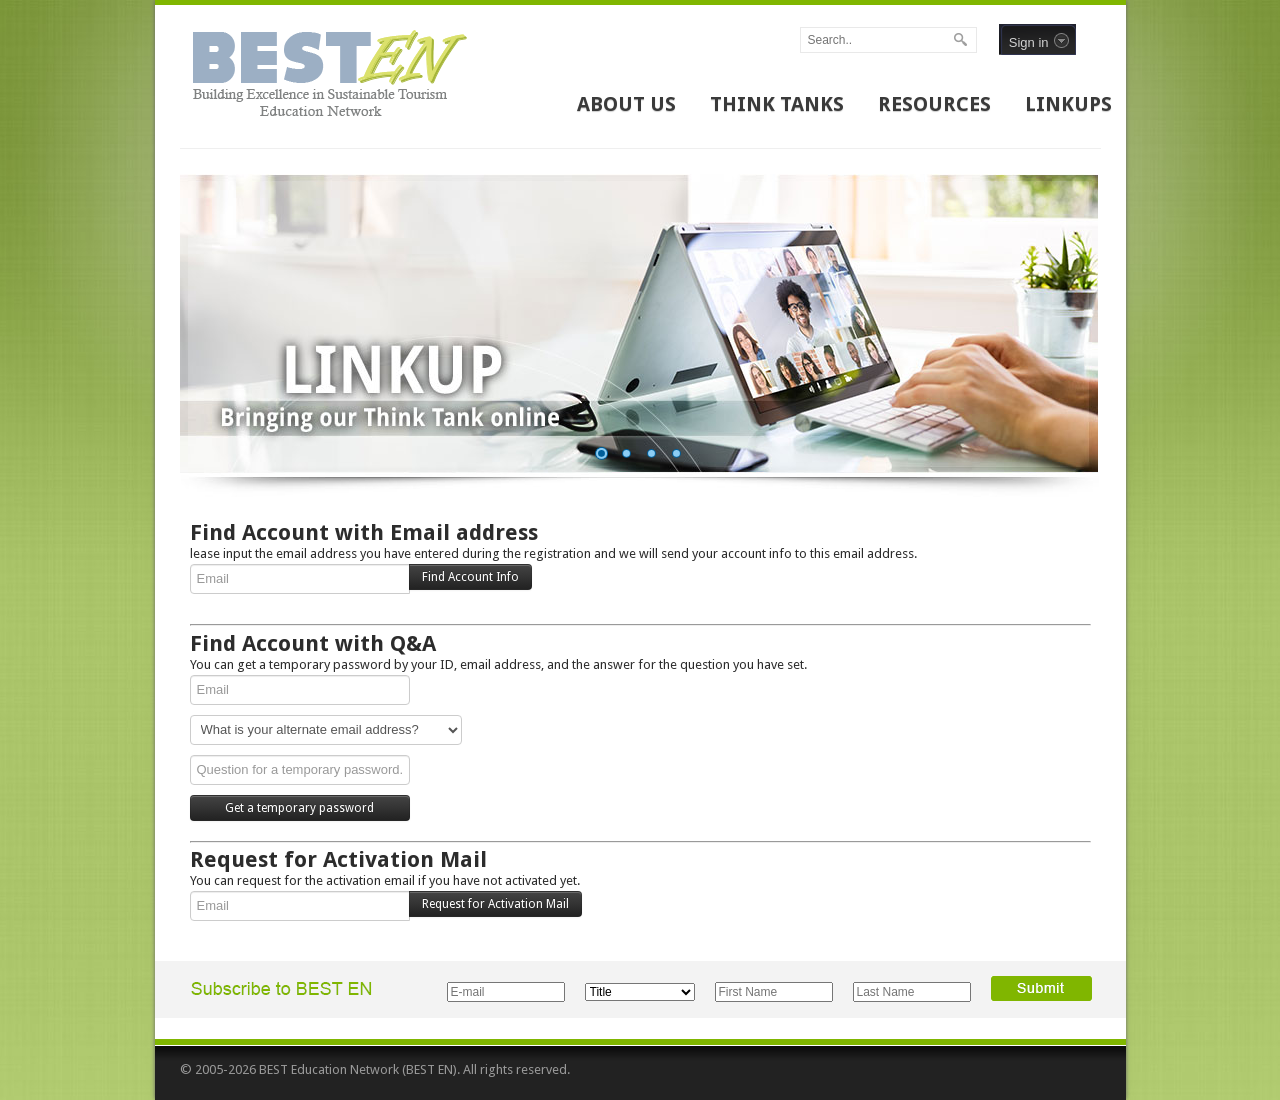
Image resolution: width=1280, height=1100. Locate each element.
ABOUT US (626, 104)
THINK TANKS (777, 104)
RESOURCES (934, 104)
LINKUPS (1068, 104)
